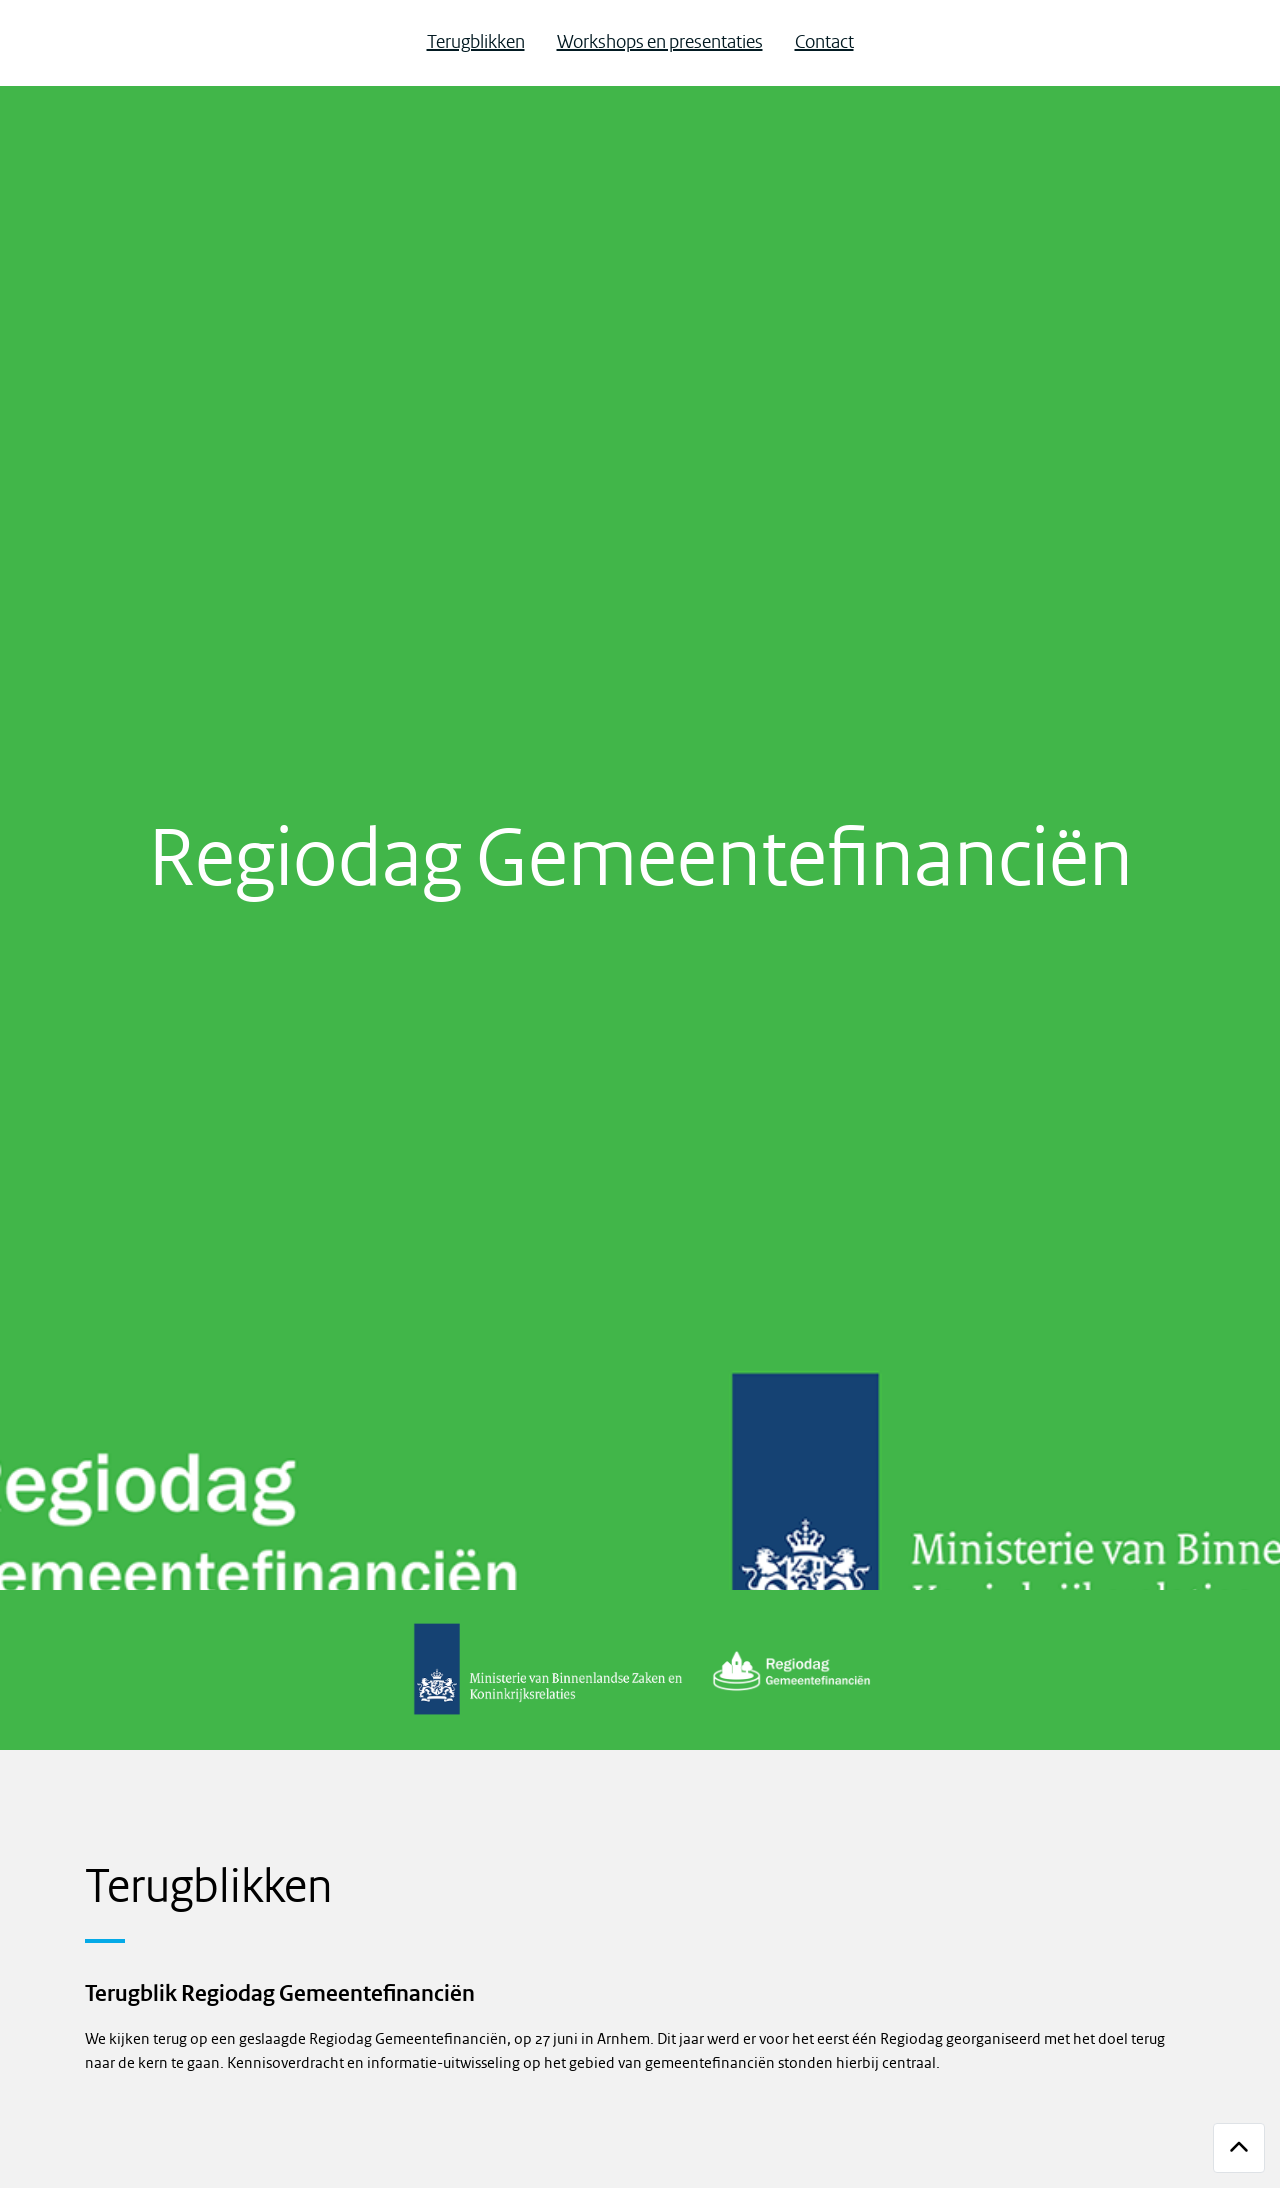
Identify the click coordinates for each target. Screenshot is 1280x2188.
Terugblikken (476, 43)
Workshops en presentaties (660, 43)
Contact (824, 43)
